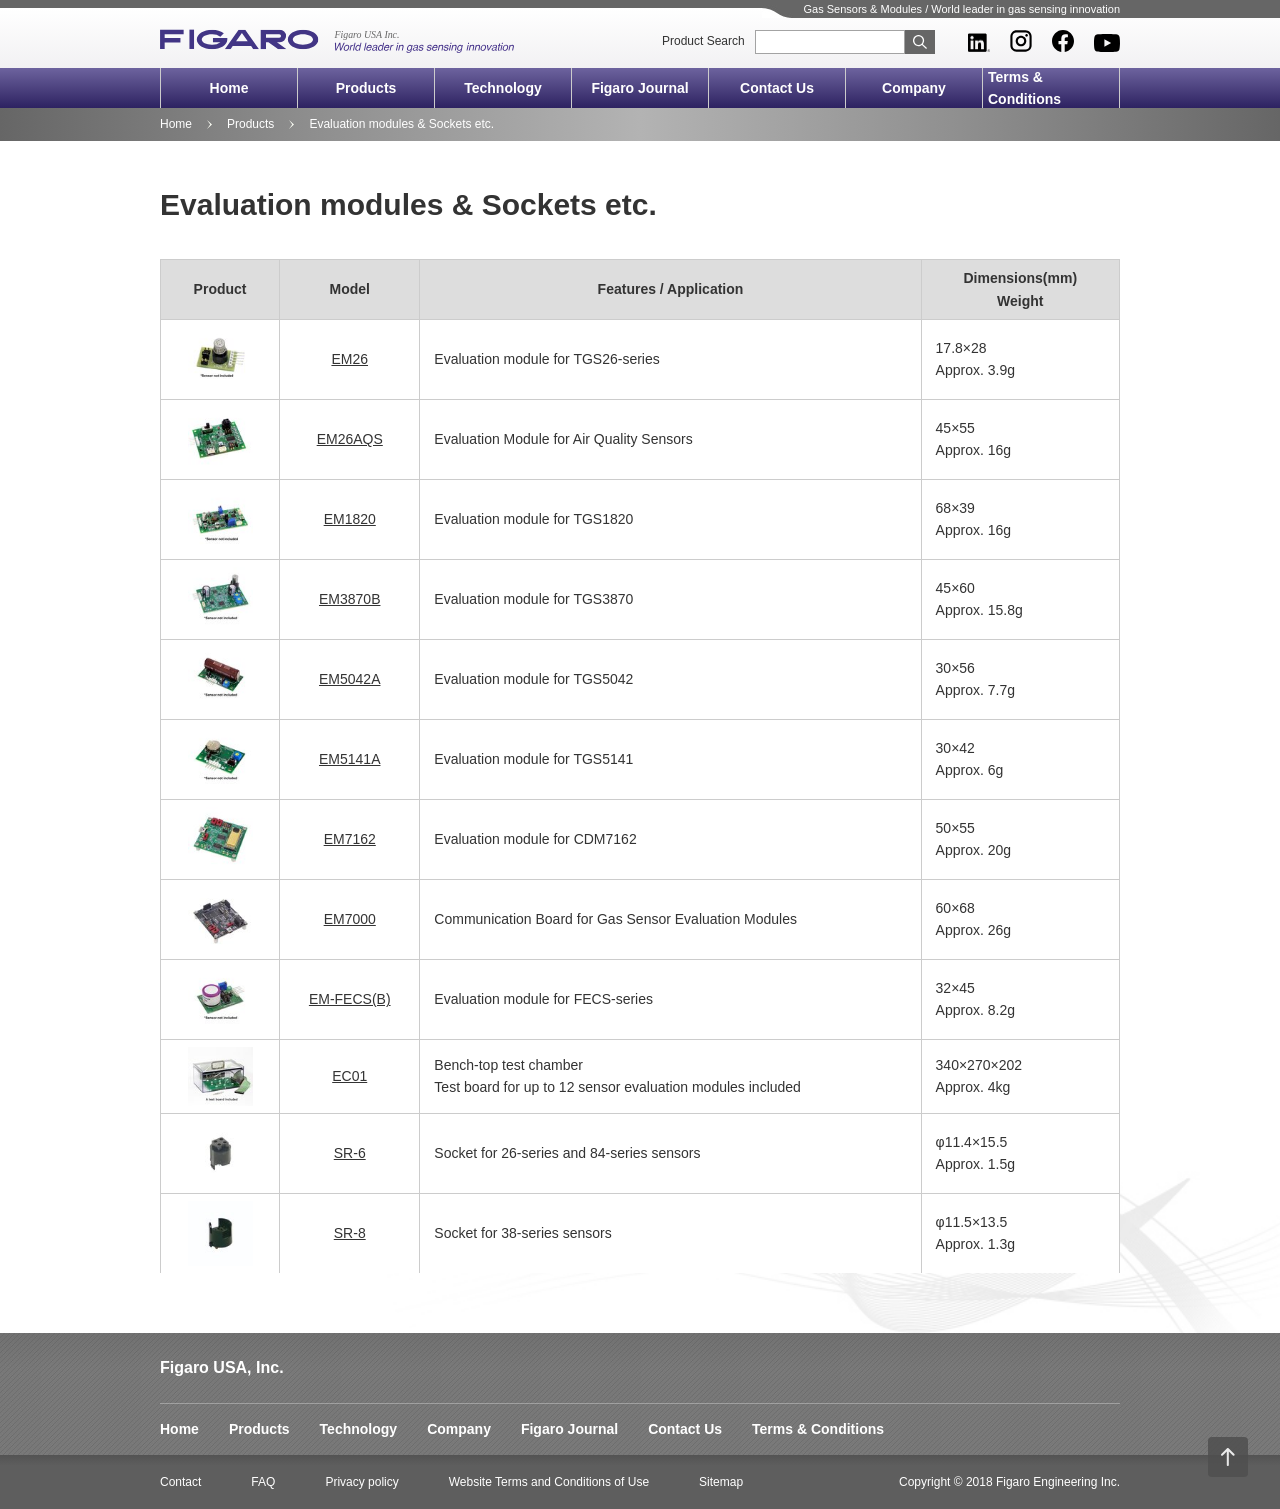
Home (229, 88)
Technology (503, 88)
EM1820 (350, 519)
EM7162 (350, 839)
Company (914, 88)
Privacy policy (361, 1482)
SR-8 (350, 1233)
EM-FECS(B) (350, 999)
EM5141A (349, 759)
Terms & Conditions (1024, 88)
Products (366, 88)
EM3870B (349, 599)
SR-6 (350, 1153)
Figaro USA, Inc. (222, 1367)
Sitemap (721, 1482)
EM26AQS (350, 439)
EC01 (349, 1076)
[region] (640, 766)
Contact (180, 1482)
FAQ (263, 1482)
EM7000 (350, 919)
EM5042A (349, 679)
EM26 (349, 359)
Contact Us (777, 88)
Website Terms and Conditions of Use (549, 1482)
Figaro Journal (639, 88)
